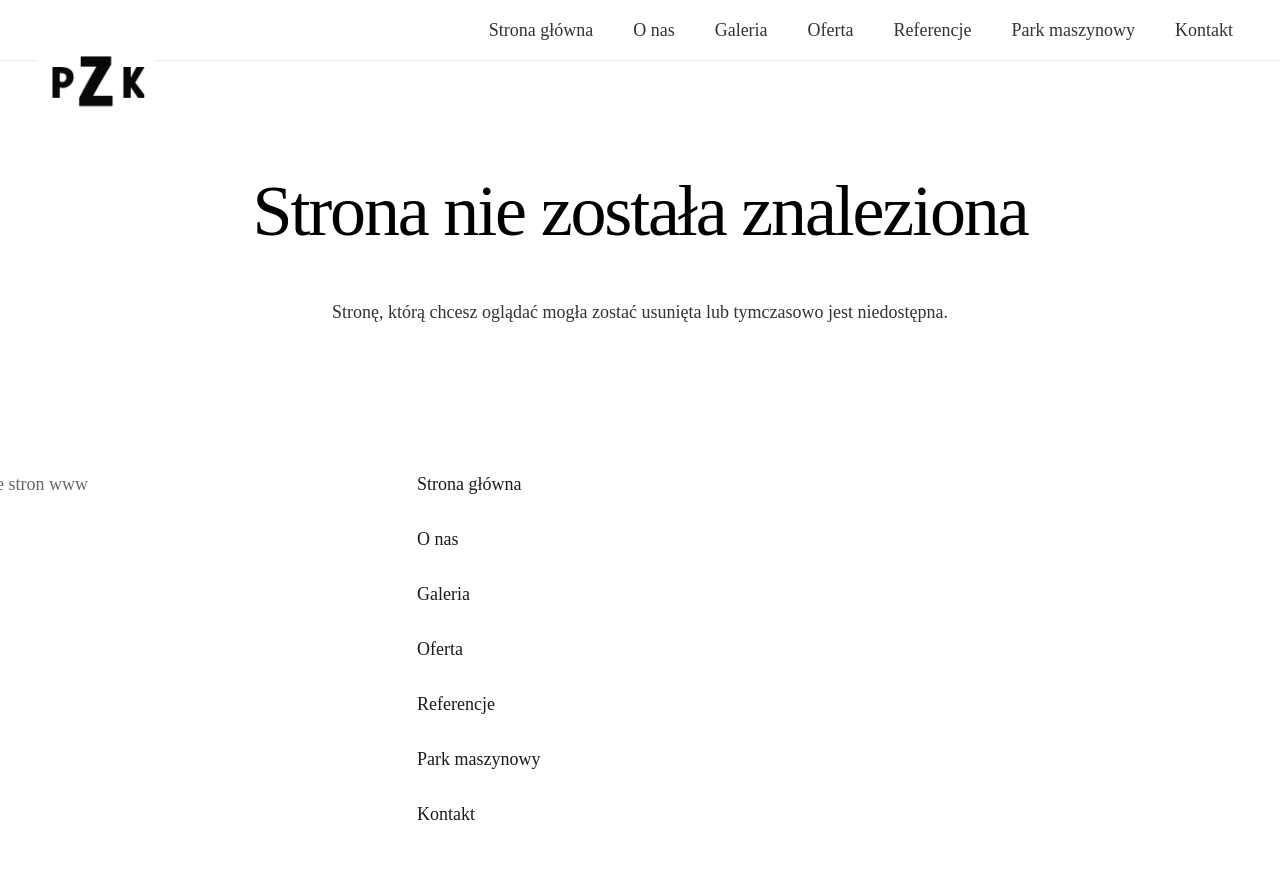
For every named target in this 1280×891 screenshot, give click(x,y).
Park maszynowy (478, 759)
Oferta (440, 649)
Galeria (443, 594)
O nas (438, 539)
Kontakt (446, 814)
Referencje (456, 704)
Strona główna (469, 484)
